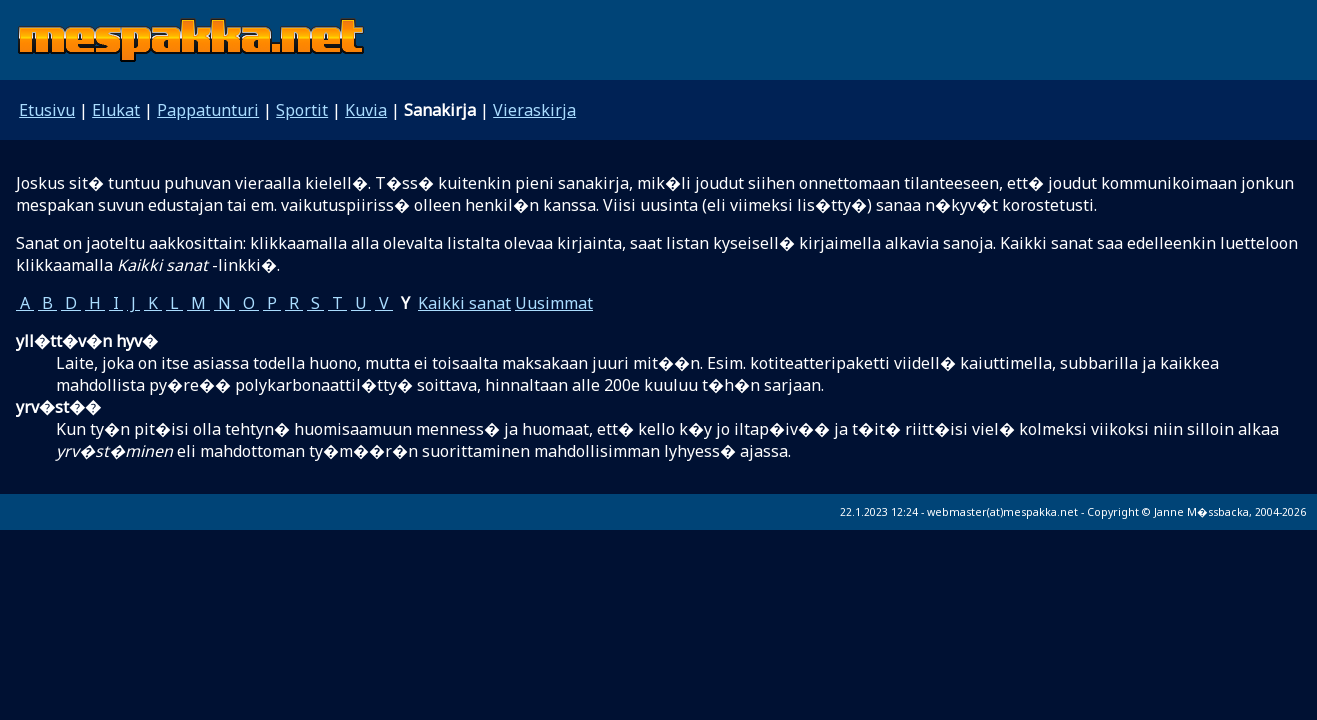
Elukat (116, 110)
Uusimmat (554, 303)
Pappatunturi (208, 110)
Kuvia (366, 110)
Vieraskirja (534, 110)
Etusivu (47, 110)
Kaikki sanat (464, 303)
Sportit (302, 110)
